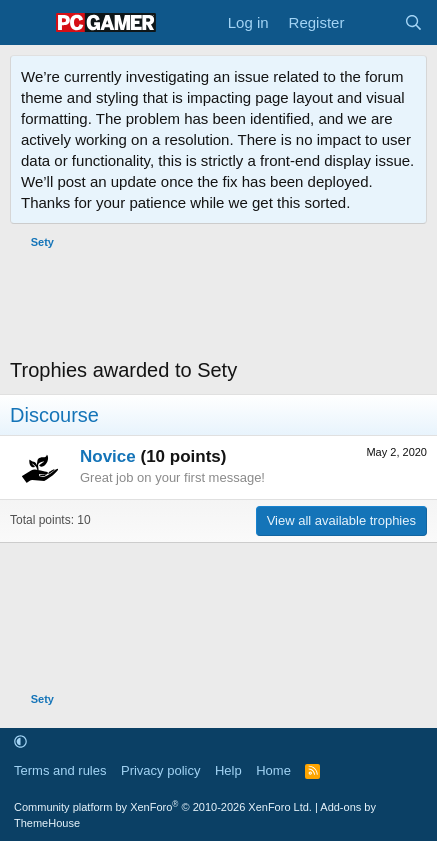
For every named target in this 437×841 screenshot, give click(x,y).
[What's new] (373, 22)
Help (228, 770)
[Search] (413, 22)
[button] (20, 742)
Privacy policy (160, 770)
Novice (108, 456)
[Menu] (27, 23)
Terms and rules (60, 770)
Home (273, 770)
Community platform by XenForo (163, 807)
